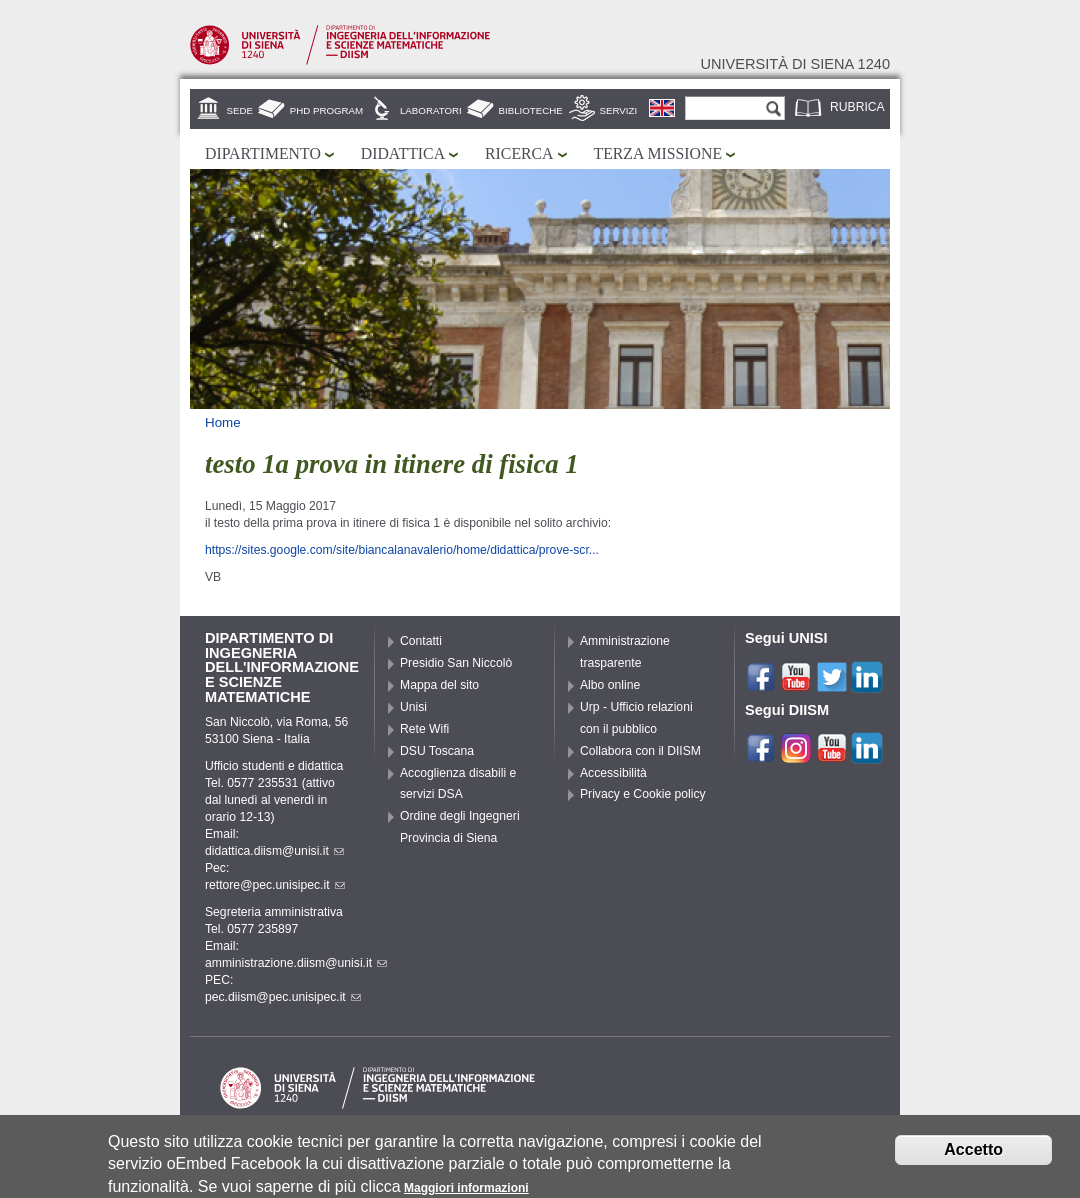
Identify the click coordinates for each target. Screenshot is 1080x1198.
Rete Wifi (424, 729)
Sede (240, 110)
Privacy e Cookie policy (643, 794)
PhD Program (326, 110)
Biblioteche (531, 110)
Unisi (413, 707)
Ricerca (519, 153)
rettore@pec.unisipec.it (275, 885)
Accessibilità (613, 773)
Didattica (403, 153)
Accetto (973, 1153)
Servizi (619, 110)
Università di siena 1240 (795, 64)
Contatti (421, 641)
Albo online (610, 685)
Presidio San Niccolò (456, 663)
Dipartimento (263, 153)
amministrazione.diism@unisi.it (296, 963)
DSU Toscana (437, 751)
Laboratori (431, 110)
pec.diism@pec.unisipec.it (283, 997)
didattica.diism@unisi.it (274, 851)
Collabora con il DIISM (640, 751)
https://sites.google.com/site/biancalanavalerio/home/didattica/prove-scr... (402, 550)
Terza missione (658, 153)
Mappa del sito (439, 685)
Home (223, 422)
